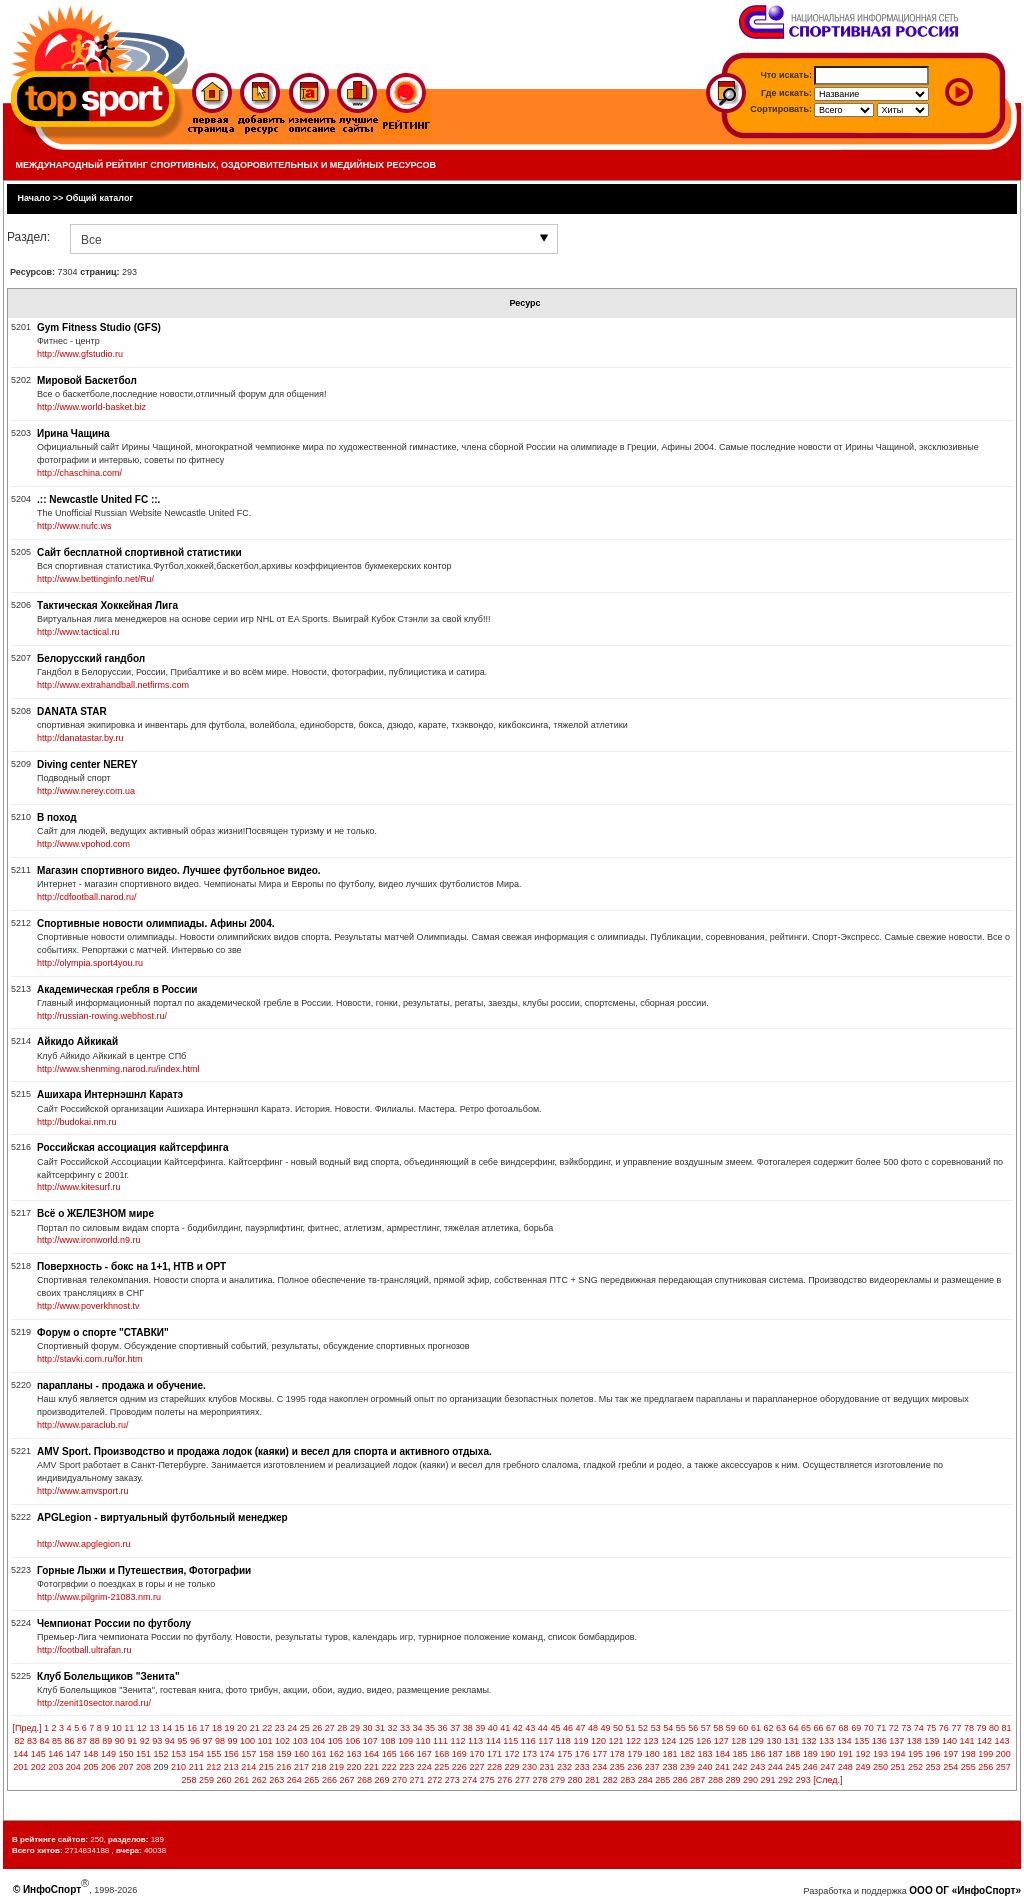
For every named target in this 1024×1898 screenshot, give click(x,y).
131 (791, 1741)
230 (529, 1767)
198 (968, 1754)
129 (756, 1741)
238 (669, 1767)
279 (557, 1780)
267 (346, 1780)
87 (82, 1741)
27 (330, 1728)
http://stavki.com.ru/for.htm (90, 1359)
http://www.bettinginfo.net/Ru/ (95, 579)
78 (969, 1728)
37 (455, 1728)
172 (511, 1754)
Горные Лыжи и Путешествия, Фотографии (144, 1570)
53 (656, 1728)
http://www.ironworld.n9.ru (89, 1240)
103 (300, 1741)
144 (20, 1754)
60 (743, 1728)
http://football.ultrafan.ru (84, 1650)
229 (511, 1767)
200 (1003, 1754)
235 (617, 1767)
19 (230, 1728)
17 (205, 1728)
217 (301, 1767)
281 (592, 1780)
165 (389, 1754)
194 (898, 1754)
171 (494, 1754)
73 (906, 1728)
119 (580, 1741)
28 (342, 1728)
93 (157, 1741)
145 (38, 1754)
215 (266, 1767)
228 (494, 1767)
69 (856, 1728)
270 (399, 1780)
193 (880, 1754)
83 (32, 1741)
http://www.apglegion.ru (84, 1544)
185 (740, 1754)
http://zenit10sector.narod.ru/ (94, 1703)
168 (441, 1754)
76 (944, 1728)
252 (915, 1767)
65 (806, 1728)
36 (443, 1728)
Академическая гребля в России (117, 989)
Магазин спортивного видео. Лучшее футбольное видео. (179, 870)
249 (862, 1767)
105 (335, 1741)
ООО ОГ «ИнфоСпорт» (965, 1890)
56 (693, 1728)
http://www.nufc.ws (74, 526)
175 (564, 1754)
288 (715, 1780)
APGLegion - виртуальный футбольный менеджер (162, 1517)
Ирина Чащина (73, 433)
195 (915, 1754)
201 (20, 1767)
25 (305, 1728)
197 (950, 1754)
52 (643, 1728)
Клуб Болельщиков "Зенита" (108, 1676)
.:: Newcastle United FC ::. (98, 499)
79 (981, 1728)
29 (355, 1728)
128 (738, 1741)
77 (956, 1728)
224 (424, 1767)
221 (371, 1767)
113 (475, 1741)
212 (213, 1767)
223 (406, 1767)
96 (195, 1741)
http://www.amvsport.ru (83, 1491)
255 (968, 1767)
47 (580, 1728)
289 (732, 1780)
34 (418, 1728)
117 (545, 1741)
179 (634, 1754)
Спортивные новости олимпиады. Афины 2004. (155, 923)
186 (757, 1754)
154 (196, 1754)
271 (417, 1780)
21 (255, 1728)
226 (459, 1767)
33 (405, 1728)
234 (599, 1767)
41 (505, 1728)
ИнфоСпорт (52, 1889)
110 (422, 1741)
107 (370, 1741)
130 (773, 1741)
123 (651, 1741)
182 (687, 1754)
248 (845, 1767)
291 (768, 1780)
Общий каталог (100, 198)
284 (645, 1780)
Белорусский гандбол (91, 658)
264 (294, 1780)
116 (528, 1741)
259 (206, 1780)
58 (718, 1728)
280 (575, 1780)
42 (518, 1728)
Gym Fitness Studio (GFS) (99, 327)
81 (1007, 1728)
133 (826, 1741)
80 (994, 1728)
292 (785, 1780)
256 (985, 1767)
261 (241, 1780)
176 (582, 1754)
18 (217, 1728)
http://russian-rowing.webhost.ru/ (102, 1016)
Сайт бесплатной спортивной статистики (139, 552)
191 (845, 1754)
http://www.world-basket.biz (91, 407)
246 (810, 1767)
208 (143, 1767)
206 (108, 1767)
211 (196, 1767)
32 (392, 1728)
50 (618, 1728)
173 (529, 1754)
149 (108, 1754)
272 (434, 1780)
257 (1003, 1767)
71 (881, 1728)
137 (896, 1741)
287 (697, 1780)
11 (129, 1728)
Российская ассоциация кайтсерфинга (133, 1147)
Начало (34, 198)
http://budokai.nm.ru (77, 1122)
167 (424, 1754)
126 (703, 1741)
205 (90, 1767)
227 (476, 1767)
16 (192, 1728)
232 (564, 1767)
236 (634, 1767)
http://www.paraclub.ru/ (83, 1425)
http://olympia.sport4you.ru (90, 963)
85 (57, 1741)
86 (70, 1741)
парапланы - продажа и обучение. (121, 1385)
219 (336, 1767)
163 (354, 1754)
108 (387, 1741)
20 (242, 1728)
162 (336, 1754)
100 (247, 1741)
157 (248, 1754)
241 (722, 1767)
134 (844, 1741)
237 (652, 1767)
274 (469, 1780)
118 (563, 1741)
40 (493, 1728)
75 (931, 1728)
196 (933, 1754)
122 (633, 1741)
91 (132, 1741)
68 (844, 1728)
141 (966, 1741)
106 (352, 1741)
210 (178, 1767)
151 (143, 1754)
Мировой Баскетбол (87, 380)
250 (880, 1767)
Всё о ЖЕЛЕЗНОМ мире (95, 1213)
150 (125, 1754)
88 (95, 1741)
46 (568, 1728)
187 (775, 1754)
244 (775, 1767)
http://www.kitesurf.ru (79, 1187)
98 (220, 1741)
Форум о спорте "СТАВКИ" (103, 1332)
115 (510, 1741)
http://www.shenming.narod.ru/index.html (118, 1069)
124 (668, 1741)
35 (430, 1728)
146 (55, 1754)
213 (231, 1767)
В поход (57, 817)
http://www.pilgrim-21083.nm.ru (99, 1597)
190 (827, 1754)
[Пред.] (26, 1728)
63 (781, 1728)
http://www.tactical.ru (78, 632)
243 (757, 1767)
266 (329, 1780)
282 (610, 1780)
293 (803, 1780)
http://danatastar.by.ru (80, 738)
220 (354, 1767)
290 (750, 1780)
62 (768, 1728)
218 (318, 1767)
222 (389, 1767)
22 (267, 1728)
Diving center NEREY (87, 764)
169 (459, 1754)
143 (1002, 1741)
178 (617, 1754)
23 (280, 1728)
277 (522, 1780)
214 (248, 1767)
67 (831, 1728)
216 (283, 1767)
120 (598, 1741)
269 (382, 1780)
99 (232, 1741)
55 (681, 1728)
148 (90, 1754)
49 (606, 1728)
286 (680, 1780)
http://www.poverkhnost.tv (88, 1306)
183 (705, 1754)
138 (914, 1741)
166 (406, 1754)
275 (487, 1780)
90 (120, 1741)
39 (480, 1728)
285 (662, 1780)
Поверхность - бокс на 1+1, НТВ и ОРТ (131, 1266)
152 (161, 1754)
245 (792, 1767)
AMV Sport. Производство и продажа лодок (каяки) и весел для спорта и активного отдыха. (264, 1451)
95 (182, 1741)
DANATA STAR (72, 711)
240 (704, 1767)
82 (19, 1741)
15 (179, 1728)
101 (265, 1741)
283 (627, 1780)
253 (933, 1767)
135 (861, 1741)
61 (756, 1728)
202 (38, 1767)
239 (687, 1767)
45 (555, 1728)
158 (266, 1754)
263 (276, 1780)
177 (599, 1754)
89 (107, 1741)
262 (259, 1780)
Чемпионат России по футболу (114, 1623)
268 (364, 1780)
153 (178, 1754)
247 (827, 1767)
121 (615, 1741)
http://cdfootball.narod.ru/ (87, 897)
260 (224, 1780)
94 (170, 1741)
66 (819, 1728)
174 (547, 1754)
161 (318, 1754)
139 (931, 1741)
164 (371, 1754)
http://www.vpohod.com (83, 844)
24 (292, 1728)
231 (547, 1767)
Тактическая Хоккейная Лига (107, 605)
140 (949, 1741)
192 (862, 1754)
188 (792, 1754)
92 (145, 1741)
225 (441, 1767)
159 (283, 1754)
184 (722, 1754)
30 (367, 1728)
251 (898, 1767)
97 (207, 1741)
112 (458, 1741)
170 (476, 1754)
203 (55, 1767)
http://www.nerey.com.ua (86, 791)
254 (950, 1767)
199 (985, 1754)
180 (652, 1754)
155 (213, 1754)
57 (706, 1728)
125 (686, 1741)
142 (984, 1741)
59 (731, 1728)
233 (582, 1767)
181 (669, 1754)
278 (539, 1780)
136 (879, 1741)
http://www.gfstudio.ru (80, 354)
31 (380, 1728)
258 (189, 1780)
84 (45, 1741)
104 (317, 1741)
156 (231, 1754)
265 (311, 1780)
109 (405, 1741)
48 (593, 1728)
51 (631, 1728)
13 (154, 1728)
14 (167, 1728)
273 (452, 1780)
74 (919, 1728)
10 (117, 1728)
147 (73, 1754)
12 (142, 1728)
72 (894, 1728)
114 (493, 1741)
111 (440, 1741)
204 (73, 1767)
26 (317, 1728)
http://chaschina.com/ (79, 473)
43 (530, 1728)
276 (504, 1780)
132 (809, 1741)
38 (468, 1728)
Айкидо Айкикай (77, 1041)
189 (810, 1754)
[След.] (827, 1780)
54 (668, 1728)
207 (125, 1767)
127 (721, 1741)
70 (869, 1728)
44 (543, 1728)
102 (282, 1741)
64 (793, 1728)
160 (301, 1754)
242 (740, 1767)
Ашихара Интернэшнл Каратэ (110, 1094)
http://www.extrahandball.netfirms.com (113, 685)
